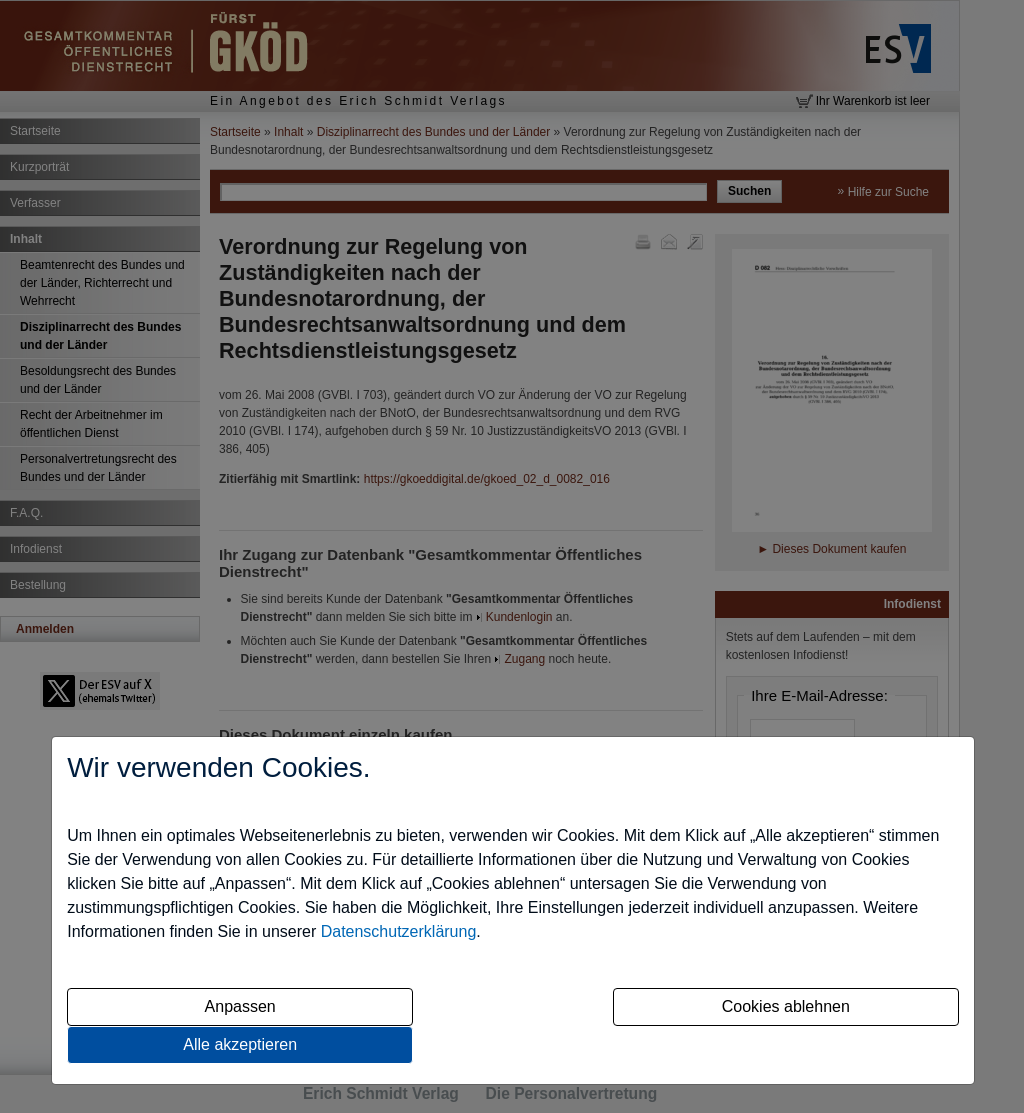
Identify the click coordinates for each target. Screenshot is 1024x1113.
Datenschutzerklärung (399, 931)
